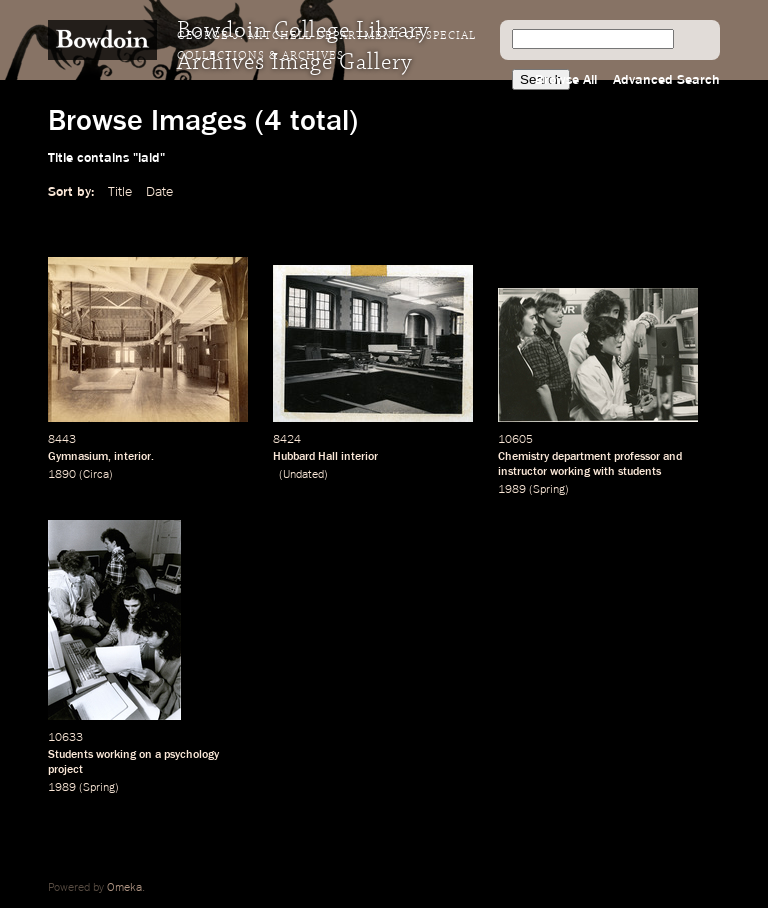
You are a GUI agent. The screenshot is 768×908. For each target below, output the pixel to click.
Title (120, 192)
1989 (512, 490)
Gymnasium (78, 457)
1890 (62, 475)
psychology (191, 755)
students (639, 472)
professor (637, 457)
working (570, 472)
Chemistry (523, 457)
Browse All (566, 80)
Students (70, 755)
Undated (303, 475)
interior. (134, 457)
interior (359, 457)
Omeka (124, 888)
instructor (522, 472)
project (65, 770)
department (581, 457)
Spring (549, 490)
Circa (96, 475)
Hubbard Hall (305, 457)
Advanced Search (666, 80)
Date (159, 192)
